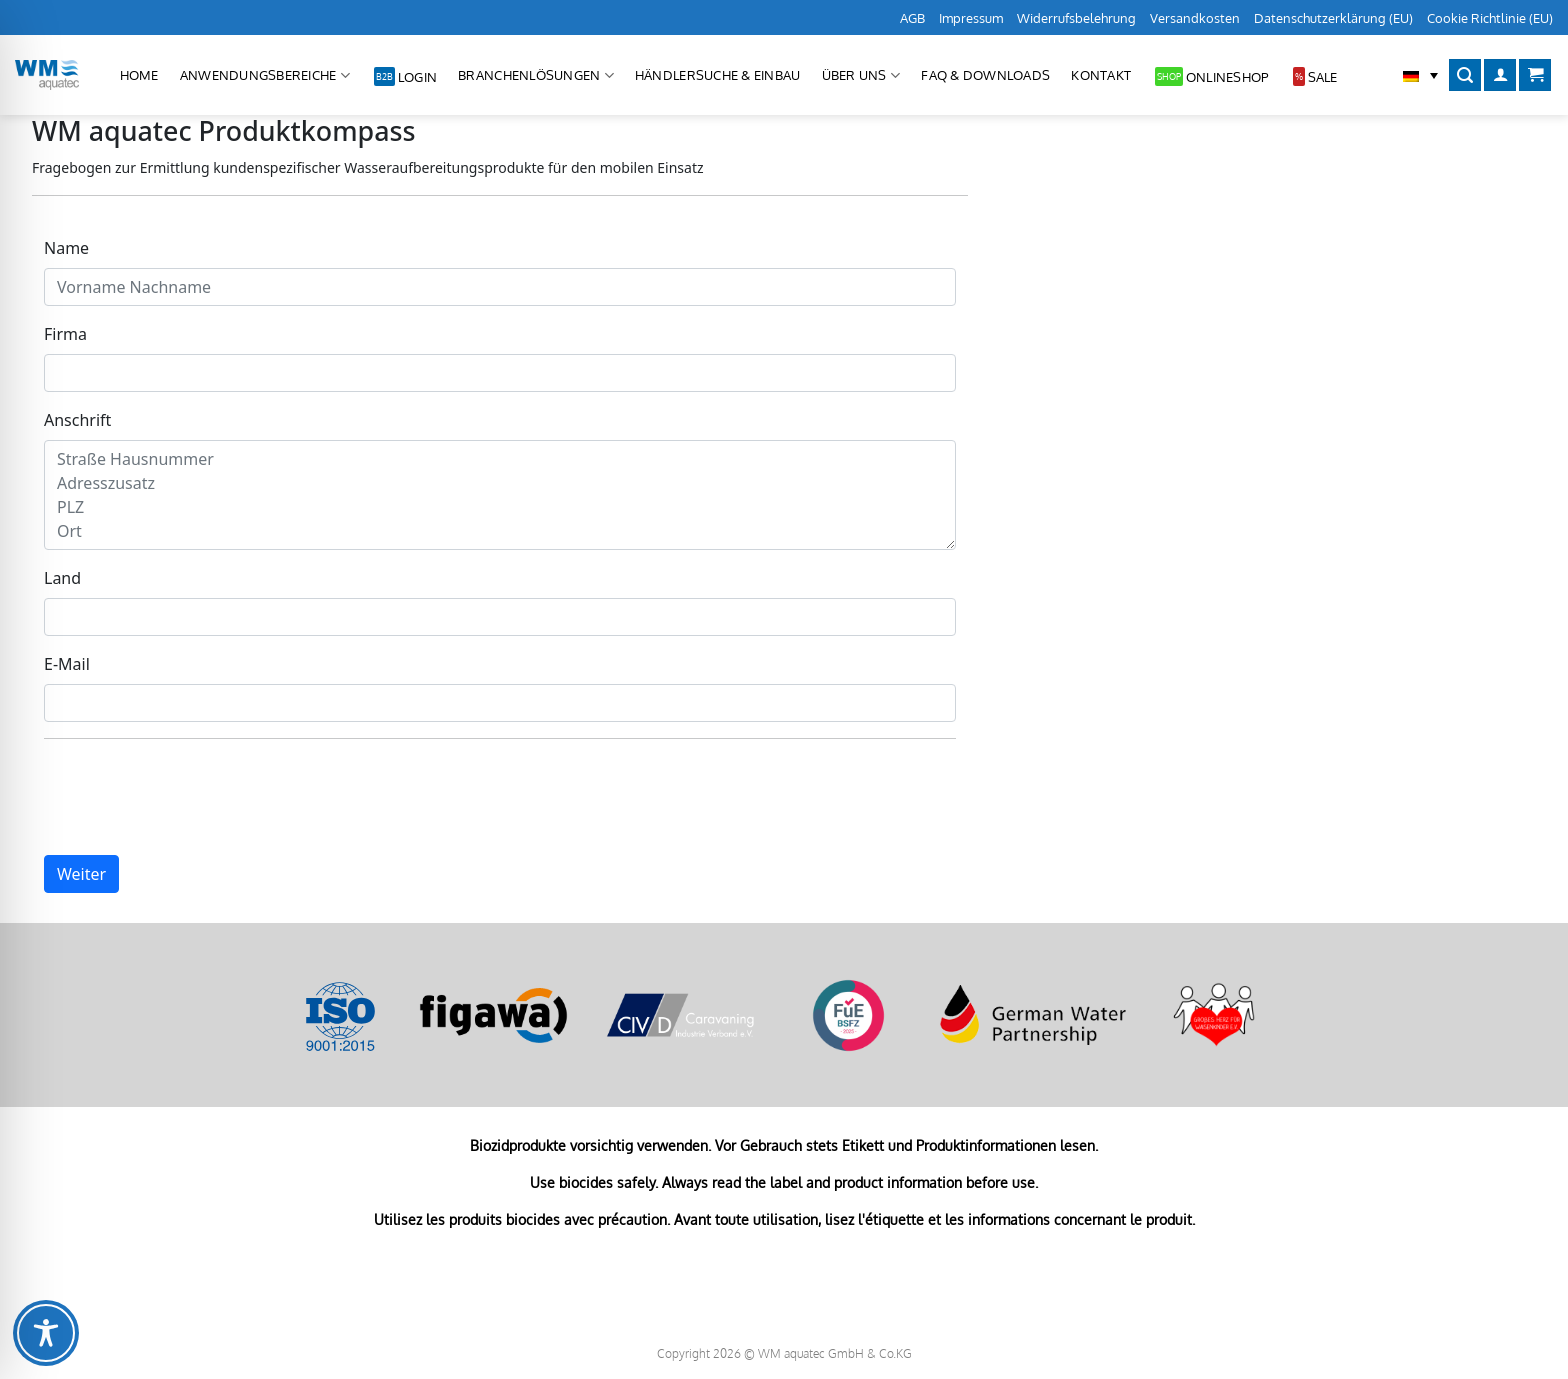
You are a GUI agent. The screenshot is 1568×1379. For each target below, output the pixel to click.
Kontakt (1101, 75)
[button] (1420, 75)
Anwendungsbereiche (265, 75)
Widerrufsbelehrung (1076, 18)
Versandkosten (1195, 18)
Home (139, 75)
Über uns (861, 75)
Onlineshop (1227, 77)
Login (417, 77)
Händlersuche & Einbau (717, 75)
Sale (1323, 77)
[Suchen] (1465, 75)
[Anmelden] (1500, 75)
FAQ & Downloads (985, 75)
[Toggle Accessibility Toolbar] (46, 1333)
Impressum (971, 18)
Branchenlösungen (536, 75)
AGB (912, 18)
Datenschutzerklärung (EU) (1333, 18)
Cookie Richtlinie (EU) (1490, 18)
